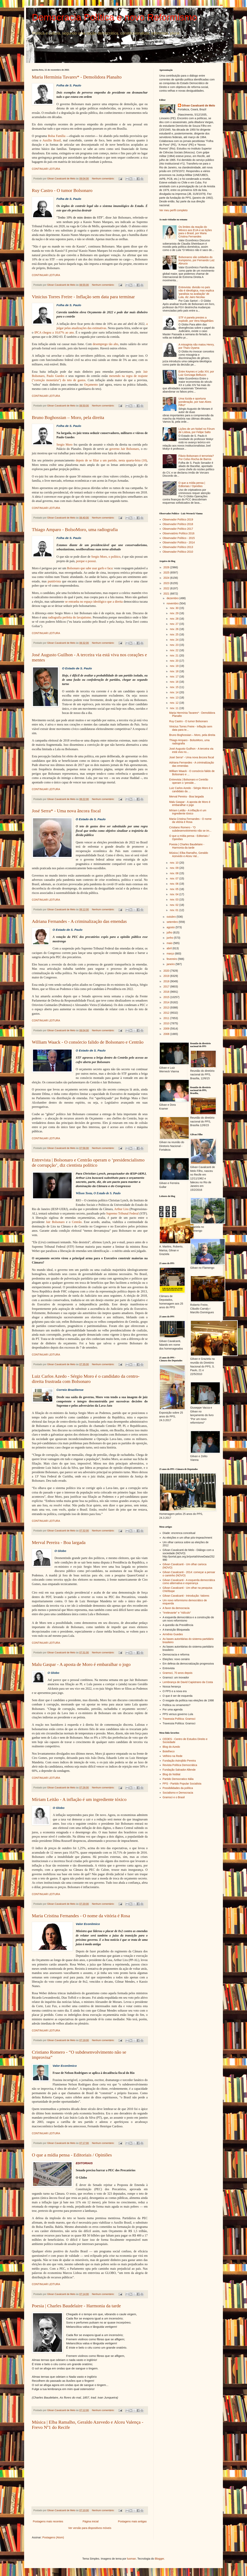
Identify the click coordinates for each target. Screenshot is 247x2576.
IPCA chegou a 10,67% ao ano (54, 332)
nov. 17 (174, 676)
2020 (166, 970)
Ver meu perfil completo (173, 210)
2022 (166, 588)
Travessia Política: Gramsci (179, 1718)
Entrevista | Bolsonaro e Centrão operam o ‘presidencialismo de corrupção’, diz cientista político (88, 1162)
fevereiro (172, 958)
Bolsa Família (56, 136)
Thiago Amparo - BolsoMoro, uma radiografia (75, 529)
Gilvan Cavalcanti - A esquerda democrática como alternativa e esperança (189, 1582)
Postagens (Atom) (53, 2537)
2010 (166, 1023)
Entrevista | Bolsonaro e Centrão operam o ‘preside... (188, 781)
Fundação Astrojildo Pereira (179, 1760)
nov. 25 (174, 634)
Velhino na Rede (173, 1756)
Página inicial (91, 2521)
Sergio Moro (65, 444)
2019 (166, 975)
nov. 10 (174, 862)
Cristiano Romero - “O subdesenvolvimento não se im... (190, 829)
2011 (166, 1018)
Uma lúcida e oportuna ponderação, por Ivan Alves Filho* (194, 402)
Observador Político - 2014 (179, 542)
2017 (166, 986)
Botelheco (169, 1751)
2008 (166, 1033)
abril (169, 948)
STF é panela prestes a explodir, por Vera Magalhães (195, 319)
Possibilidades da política (178, 1788)
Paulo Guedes (55, 376)
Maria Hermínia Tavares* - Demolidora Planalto (77, 76)
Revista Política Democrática (180, 1765)
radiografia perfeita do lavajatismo (69, 617)
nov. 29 (174, 613)
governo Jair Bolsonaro (124, 448)
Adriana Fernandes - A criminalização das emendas (79, 921)
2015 (166, 997)
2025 (166, 572)
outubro (171, 916)
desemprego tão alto (105, 344)
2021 (166, 593)
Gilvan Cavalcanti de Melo (198, 105)
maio (170, 943)
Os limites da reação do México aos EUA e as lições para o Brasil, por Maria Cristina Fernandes (195, 231)
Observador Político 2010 (178, 551)
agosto (171, 927)
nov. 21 (174, 655)
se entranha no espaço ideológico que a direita (94, 601)
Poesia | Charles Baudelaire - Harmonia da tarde (76, 2305)
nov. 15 (174, 687)
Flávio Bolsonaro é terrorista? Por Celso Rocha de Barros (196, 457)
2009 (166, 1028)
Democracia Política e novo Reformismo (114, 17)
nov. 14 (174, 692)
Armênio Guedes (173, 1634)
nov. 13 (174, 697)
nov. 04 (174, 894)
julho (170, 932)
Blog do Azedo (171, 1746)
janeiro (171, 964)
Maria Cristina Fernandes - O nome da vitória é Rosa (81, 1915)
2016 (166, 991)
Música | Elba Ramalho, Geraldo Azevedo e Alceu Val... (188, 854)
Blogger (159, 2558)
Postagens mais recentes (48, 2521)
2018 (166, 981)
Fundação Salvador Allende (179, 1769)
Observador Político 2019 (178, 519)
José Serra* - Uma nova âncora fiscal (66, 810)
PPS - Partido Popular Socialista (182, 1783)
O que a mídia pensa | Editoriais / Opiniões (191, 484)
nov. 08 (174, 873)
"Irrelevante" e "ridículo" (177, 1612)
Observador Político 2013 (178, 547)
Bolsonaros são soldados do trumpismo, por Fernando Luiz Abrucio (196, 260)
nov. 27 (174, 623)
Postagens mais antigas (132, 2521)
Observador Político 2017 (178, 528)
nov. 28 (174, 618)
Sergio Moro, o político (105, 556)
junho (170, 937)
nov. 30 (174, 608)
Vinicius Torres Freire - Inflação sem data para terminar (83, 296)
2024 (166, 577)
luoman (131, 2558)
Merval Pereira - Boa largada (58, 1542)
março (171, 953)
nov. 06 (174, 883)
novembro (173, 603)
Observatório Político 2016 (179, 533)
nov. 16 (174, 681)
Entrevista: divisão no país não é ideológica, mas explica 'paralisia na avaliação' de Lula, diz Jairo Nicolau (196, 292)
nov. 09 (174, 867)
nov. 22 (174, 650)
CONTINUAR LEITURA (46, 168)
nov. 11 (174, 708)
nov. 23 (174, 644)
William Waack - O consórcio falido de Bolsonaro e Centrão (87, 1042)
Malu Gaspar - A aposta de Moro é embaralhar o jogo (81, 1664)
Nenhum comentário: (103, 178)
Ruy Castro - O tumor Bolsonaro (62, 190)
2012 (166, 1012)
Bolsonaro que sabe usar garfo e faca (90, 568)
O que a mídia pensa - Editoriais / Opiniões (72, 2154)
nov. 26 (174, 629)
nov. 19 (174, 665)
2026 (166, 567)
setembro (172, 921)
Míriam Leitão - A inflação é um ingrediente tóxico (79, 1799)
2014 (166, 1002)
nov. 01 (174, 910)
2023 (166, 583)
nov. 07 (174, 878)
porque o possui (86, 561)
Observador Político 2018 (178, 524)
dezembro (173, 598)
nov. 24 (174, 639)
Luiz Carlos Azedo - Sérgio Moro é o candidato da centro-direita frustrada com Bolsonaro (86, 1379)
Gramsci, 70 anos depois (178, 1672)
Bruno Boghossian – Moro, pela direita (68, 417)
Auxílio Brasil (51, 140)
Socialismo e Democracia (178, 1792)
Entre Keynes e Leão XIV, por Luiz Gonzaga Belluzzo (196, 373)
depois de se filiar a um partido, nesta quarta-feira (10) (111, 460)
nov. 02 (174, 904)
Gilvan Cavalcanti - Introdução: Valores (186, 1595)
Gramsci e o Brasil (174, 1797)
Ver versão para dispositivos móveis (89, 2528)
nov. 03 (174, 899)
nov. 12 (174, 702)
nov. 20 (174, 660)
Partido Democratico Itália (178, 1778)
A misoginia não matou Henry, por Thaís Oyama (196, 346)
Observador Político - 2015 (179, 538)
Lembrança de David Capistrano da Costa (188, 1682)
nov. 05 (174, 889)
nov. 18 (174, 671)
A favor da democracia (176, 1608)
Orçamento (91, 384)
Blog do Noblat (171, 1774)
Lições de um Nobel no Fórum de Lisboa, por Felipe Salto (196, 430)
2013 (166, 1007)
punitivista (54, 581)
